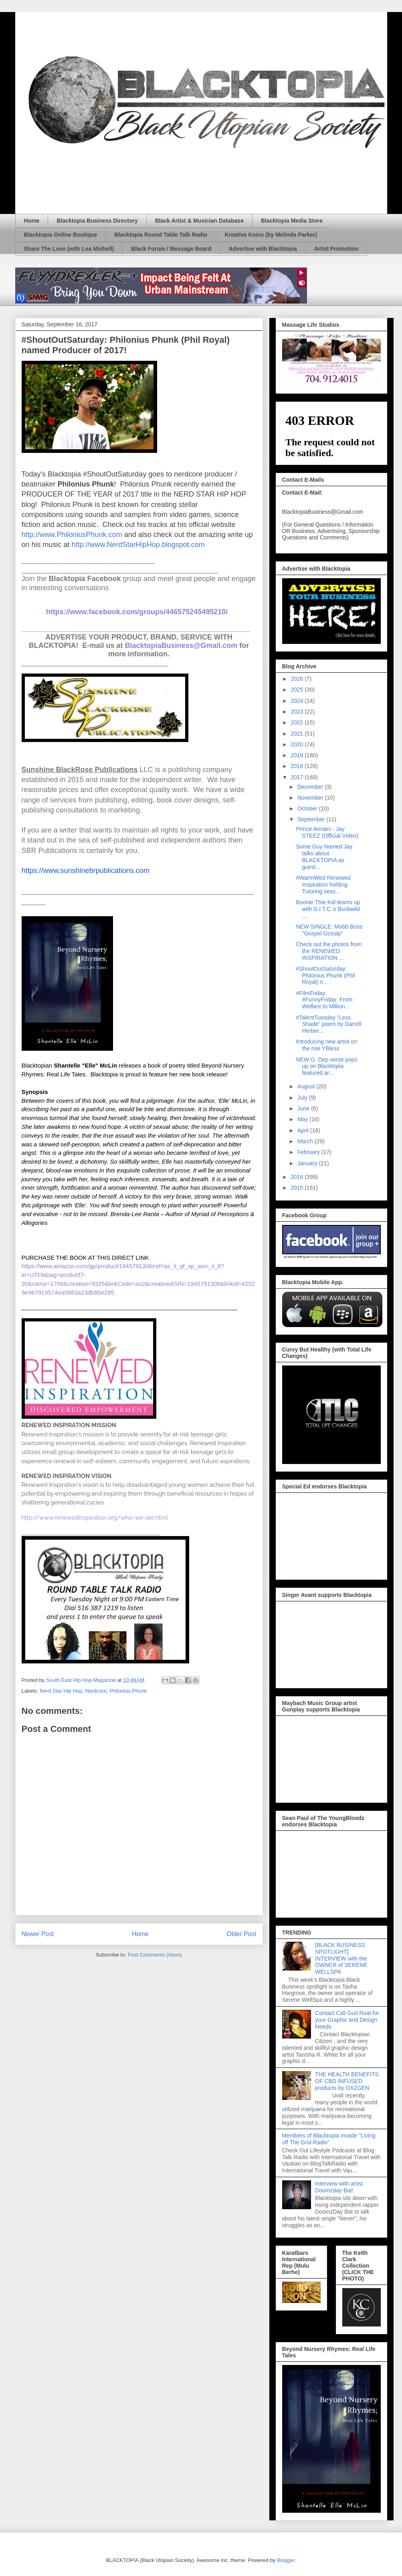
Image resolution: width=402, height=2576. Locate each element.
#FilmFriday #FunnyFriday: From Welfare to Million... (324, 1000)
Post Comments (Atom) (155, 1955)
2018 (298, 766)
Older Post (242, 1933)
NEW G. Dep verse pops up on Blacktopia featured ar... (326, 1066)
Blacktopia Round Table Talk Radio (160, 234)
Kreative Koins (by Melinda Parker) (270, 234)
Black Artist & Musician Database (199, 220)
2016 (298, 1177)
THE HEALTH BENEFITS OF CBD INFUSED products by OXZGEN (346, 2081)
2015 (298, 1187)
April (303, 1130)
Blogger (286, 2560)
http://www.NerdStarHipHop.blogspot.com (138, 545)
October (308, 808)
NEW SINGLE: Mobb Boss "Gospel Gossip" (329, 930)
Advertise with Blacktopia (262, 248)
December (311, 787)
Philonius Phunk (128, 1691)
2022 (298, 722)
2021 (298, 733)
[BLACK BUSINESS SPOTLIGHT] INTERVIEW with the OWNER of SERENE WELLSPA (341, 1958)
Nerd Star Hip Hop (61, 1691)
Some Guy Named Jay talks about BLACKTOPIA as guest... (324, 856)
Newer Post (38, 1933)
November (311, 797)
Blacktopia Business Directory (97, 220)
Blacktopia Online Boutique (60, 234)
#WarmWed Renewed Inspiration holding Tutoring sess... (323, 885)
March (306, 1141)
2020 (298, 744)
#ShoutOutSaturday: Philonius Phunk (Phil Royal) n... (325, 975)
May (303, 1119)
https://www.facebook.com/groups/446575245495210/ (137, 612)
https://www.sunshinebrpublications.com (85, 871)
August (306, 1086)
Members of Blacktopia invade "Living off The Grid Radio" (329, 2139)
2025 (298, 689)
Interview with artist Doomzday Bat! (339, 2187)
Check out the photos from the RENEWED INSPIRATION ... (329, 951)
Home (32, 220)
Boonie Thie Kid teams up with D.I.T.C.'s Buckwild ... (328, 909)
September (311, 819)
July (303, 1097)
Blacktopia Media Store (292, 220)
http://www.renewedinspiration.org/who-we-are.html (95, 1517)
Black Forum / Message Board (171, 248)
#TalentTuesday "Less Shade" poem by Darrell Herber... (328, 1024)
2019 (298, 755)
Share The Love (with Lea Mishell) (69, 248)
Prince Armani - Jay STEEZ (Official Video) (327, 832)
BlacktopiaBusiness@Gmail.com (181, 645)
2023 (298, 711)
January (308, 1163)
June (304, 1108)
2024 (298, 701)
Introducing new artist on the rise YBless (326, 1045)
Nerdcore (96, 1691)
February (309, 1152)
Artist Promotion (336, 248)
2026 (298, 679)
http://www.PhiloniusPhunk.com (72, 535)
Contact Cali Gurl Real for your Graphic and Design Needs (347, 2020)
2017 (298, 777)
